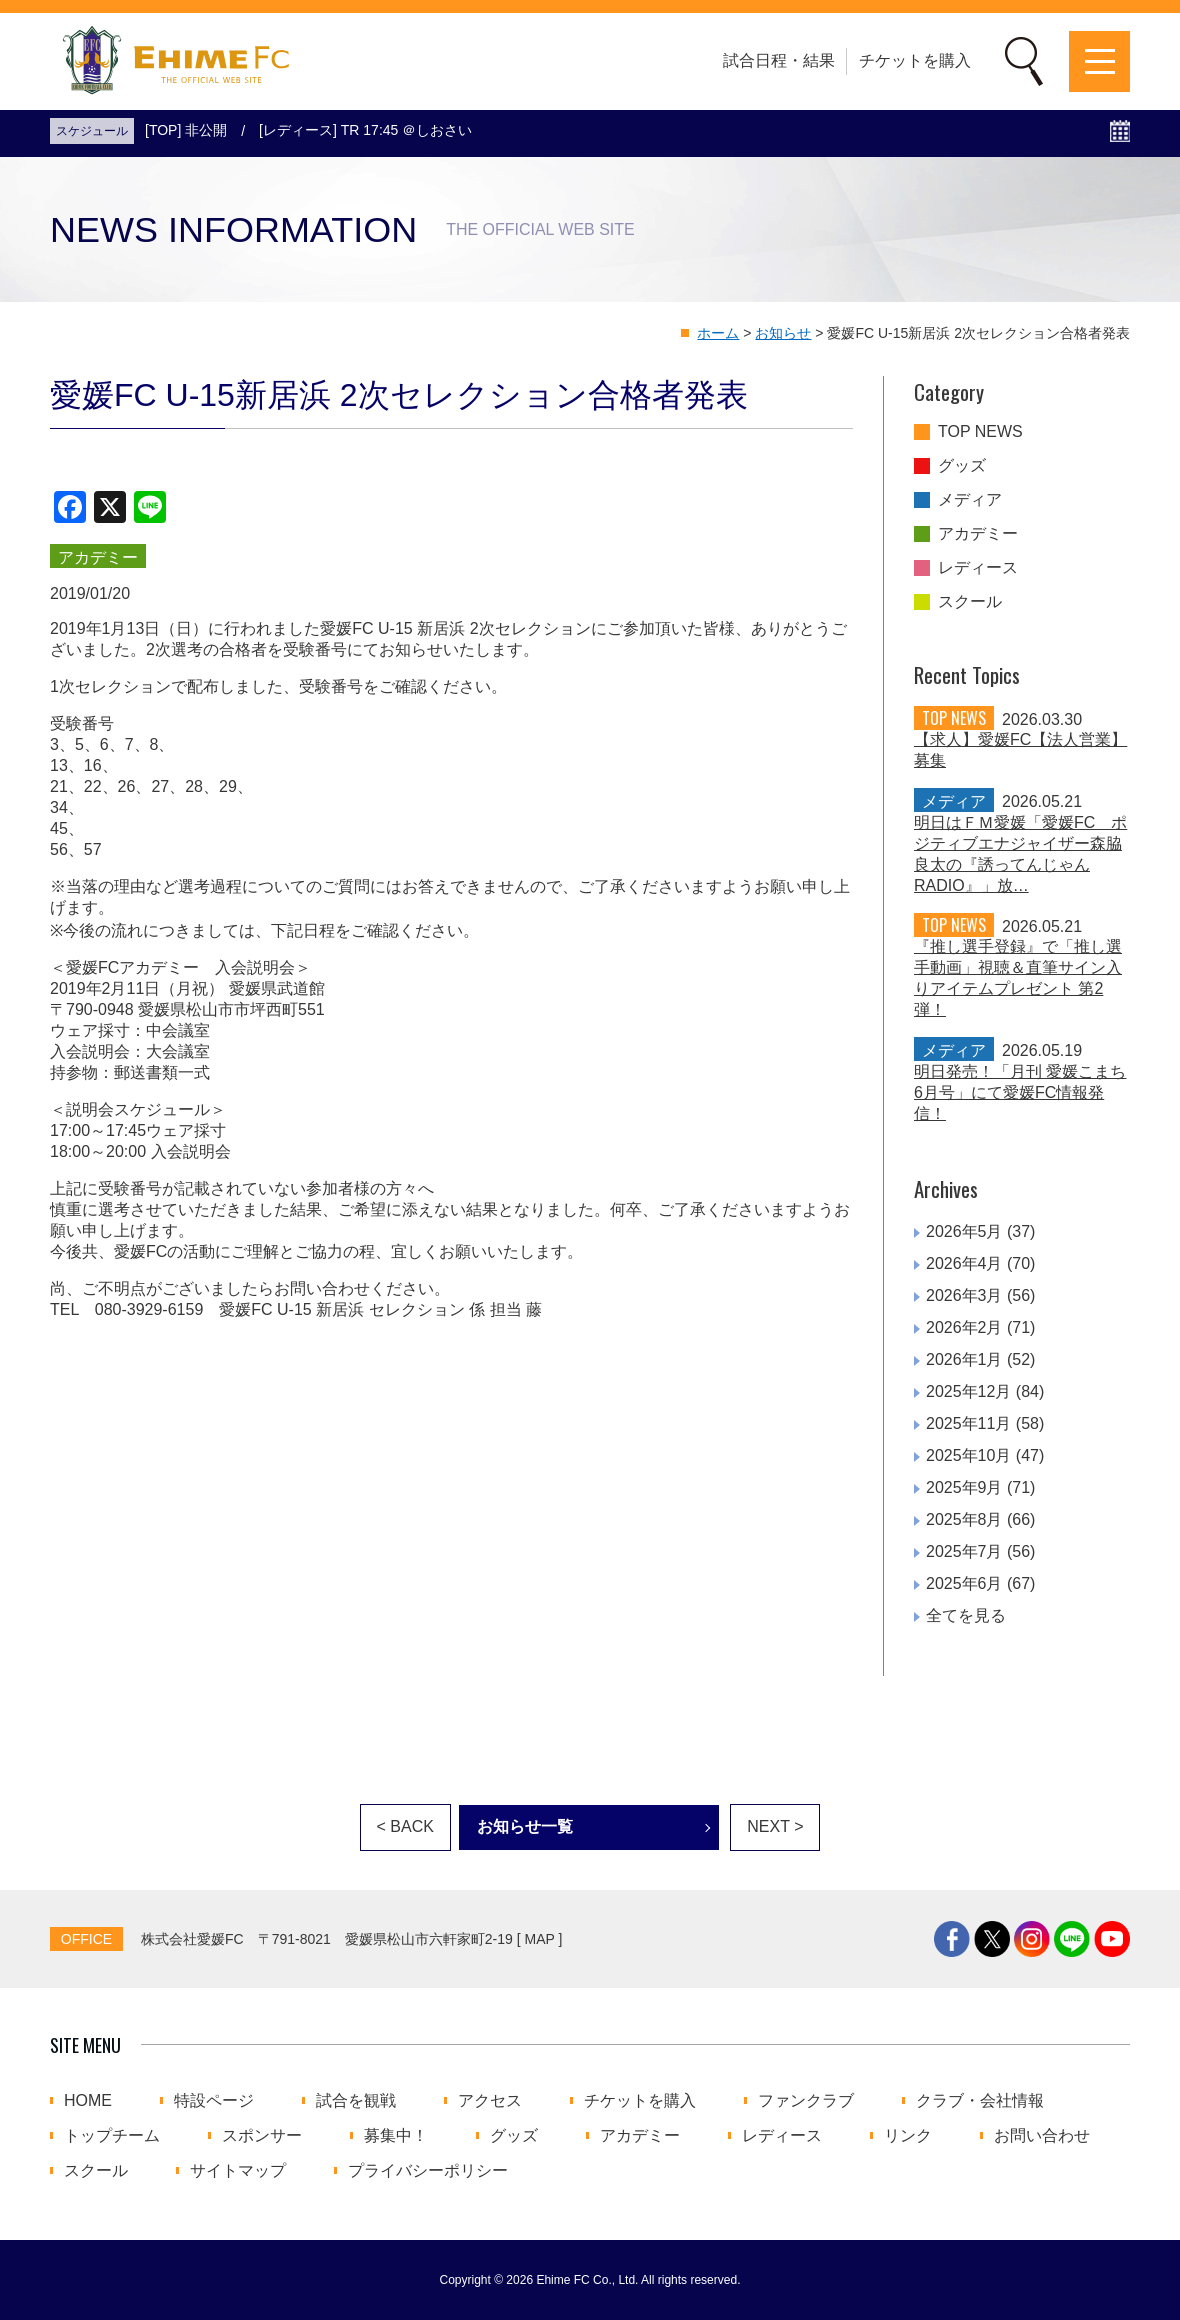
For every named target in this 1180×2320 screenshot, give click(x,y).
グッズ (962, 466)
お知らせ (783, 333)
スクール (970, 602)
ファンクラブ (806, 2101)
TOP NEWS (980, 432)
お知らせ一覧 (525, 1826)
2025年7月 (964, 1551)
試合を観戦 (356, 2101)
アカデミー (978, 534)
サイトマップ (238, 2171)
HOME (88, 2101)
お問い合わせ (1042, 2136)
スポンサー (262, 2136)
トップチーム (112, 2136)
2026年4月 (964, 1263)
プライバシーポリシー (428, 2171)
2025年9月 (964, 1487)
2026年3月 (964, 1295)
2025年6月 (964, 1583)
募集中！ (396, 2136)
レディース (978, 568)
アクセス (490, 2101)
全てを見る (966, 1615)
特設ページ (214, 2101)
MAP (540, 1939)
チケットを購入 (915, 60)
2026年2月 (964, 1327)
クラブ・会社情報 (980, 2101)
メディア (970, 500)
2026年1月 (964, 1359)
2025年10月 (968, 1455)
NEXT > (775, 1826)
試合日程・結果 (779, 60)
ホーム (718, 333)
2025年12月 (968, 1391)
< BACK (405, 1826)
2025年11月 (968, 1423)
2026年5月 (964, 1231)
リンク (908, 2136)
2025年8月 (964, 1519)
